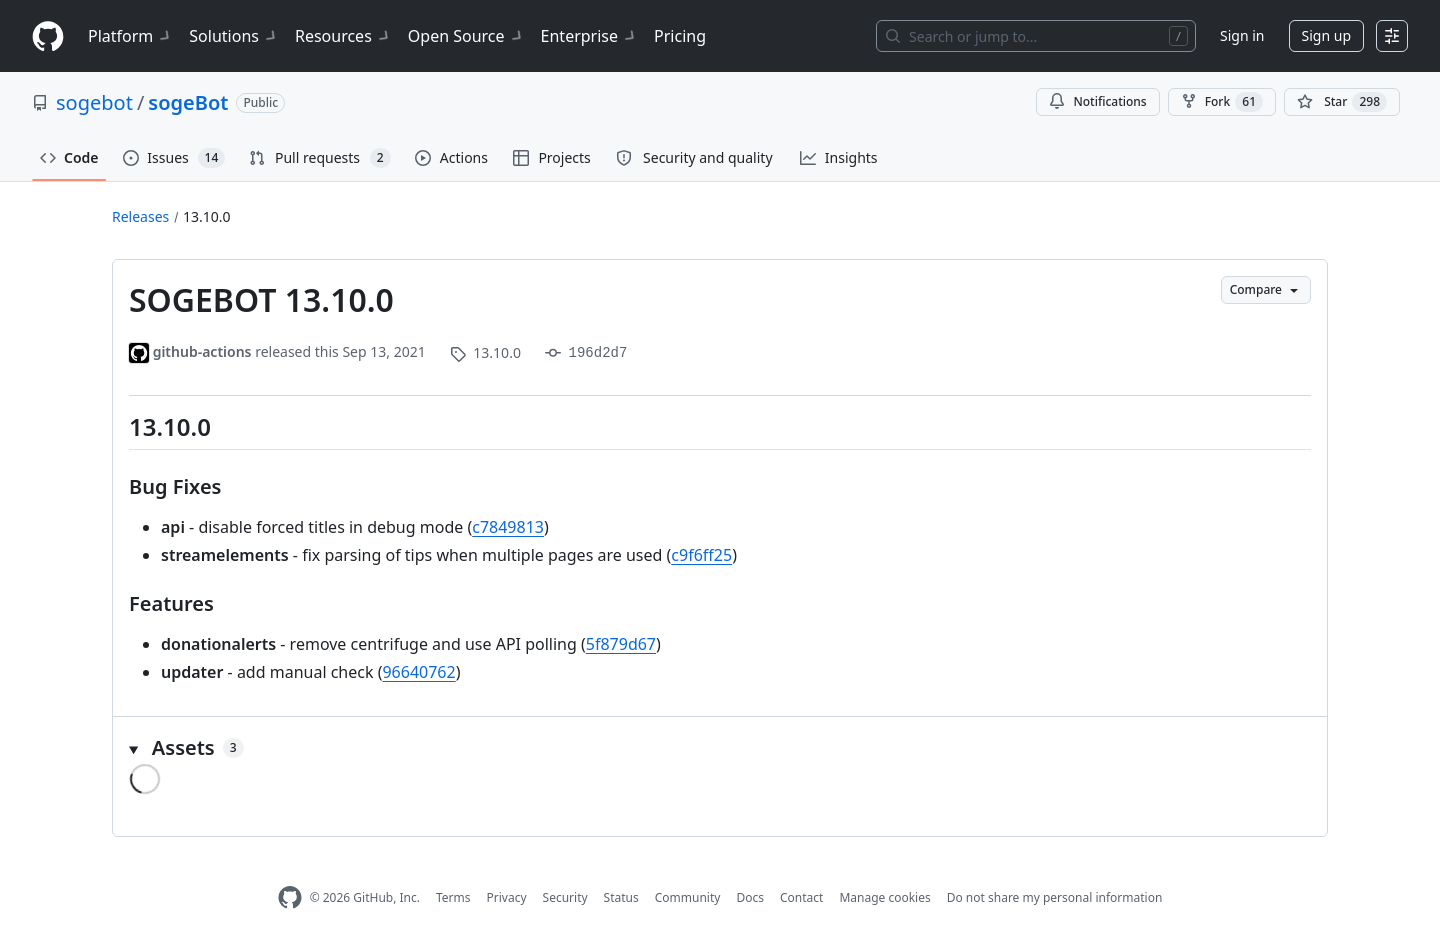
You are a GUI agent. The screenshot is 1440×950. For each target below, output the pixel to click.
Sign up (1326, 35)
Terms (453, 897)
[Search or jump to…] (1036, 36)
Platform (130, 36)
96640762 (418, 672)
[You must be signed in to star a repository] (1342, 102)
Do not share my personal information (1055, 897)
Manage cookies (884, 897)
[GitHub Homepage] (290, 897)
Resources (343, 36)
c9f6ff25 (701, 555)
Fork (1222, 102)
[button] (720, 748)
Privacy (507, 897)
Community (688, 897)
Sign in (1242, 35)
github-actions (202, 351)
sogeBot (188, 102)
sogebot (94, 102)
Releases (140, 216)
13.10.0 (207, 216)
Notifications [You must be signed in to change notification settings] (1097, 101)
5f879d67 (621, 644)
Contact (801, 897)
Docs (750, 897)
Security (565, 897)
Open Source (466, 36)
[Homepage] (48, 36)
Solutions (234, 36)
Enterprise (589, 36)
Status (621, 897)
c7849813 (508, 527)
